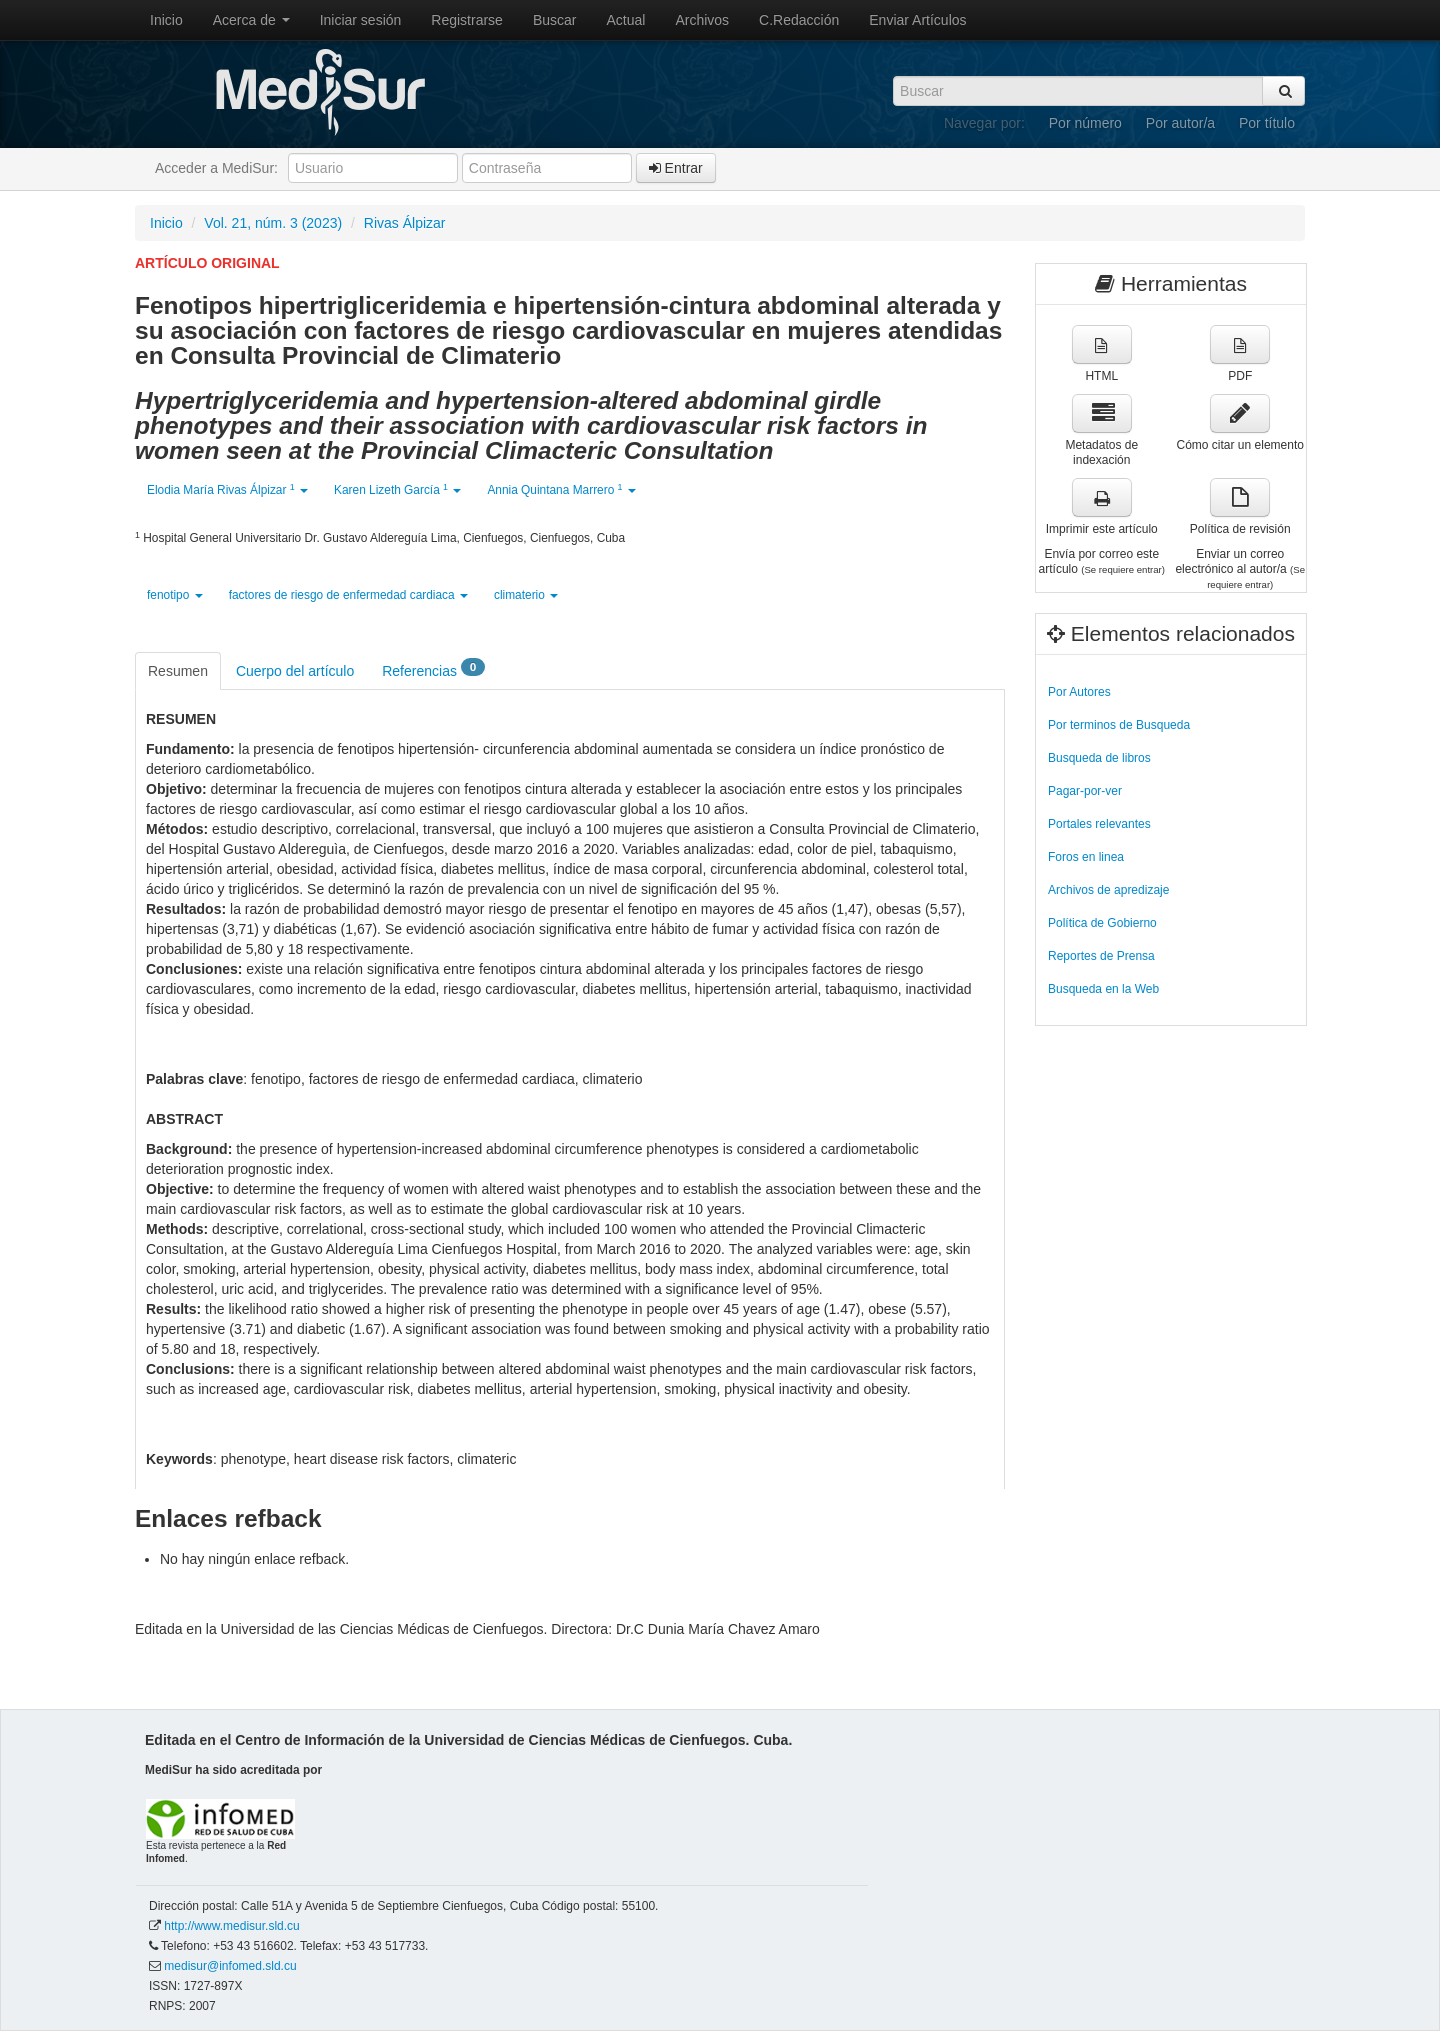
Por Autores (1079, 692)
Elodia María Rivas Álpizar (227, 489)
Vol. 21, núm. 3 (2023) (273, 223)
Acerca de (251, 20)
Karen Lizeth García (397, 489)
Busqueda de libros (1099, 758)
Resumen (178, 671)
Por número (1085, 123)
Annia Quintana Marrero (561, 489)
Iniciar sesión (361, 20)
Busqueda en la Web (1103, 989)
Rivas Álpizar (405, 223)
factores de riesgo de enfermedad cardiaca (348, 595)
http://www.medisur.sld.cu (231, 1926)
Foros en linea (1086, 857)
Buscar (555, 20)
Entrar (676, 168)
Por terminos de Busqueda (1119, 725)
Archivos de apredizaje (1108, 890)
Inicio (166, 20)
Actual (626, 20)
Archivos (702, 20)
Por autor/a (1180, 123)
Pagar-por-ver (1085, 791)
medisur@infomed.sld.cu (230, 1966)
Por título (1267, 123)
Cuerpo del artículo (295, 671)
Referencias (433, 669)
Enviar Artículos (917, 20)
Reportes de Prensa (1101, 956)
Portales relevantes (1099, 824)
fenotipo (175, 595)
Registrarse (467, 20)
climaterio (526, 595)
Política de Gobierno (1102, 923)
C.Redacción (799, 20)
